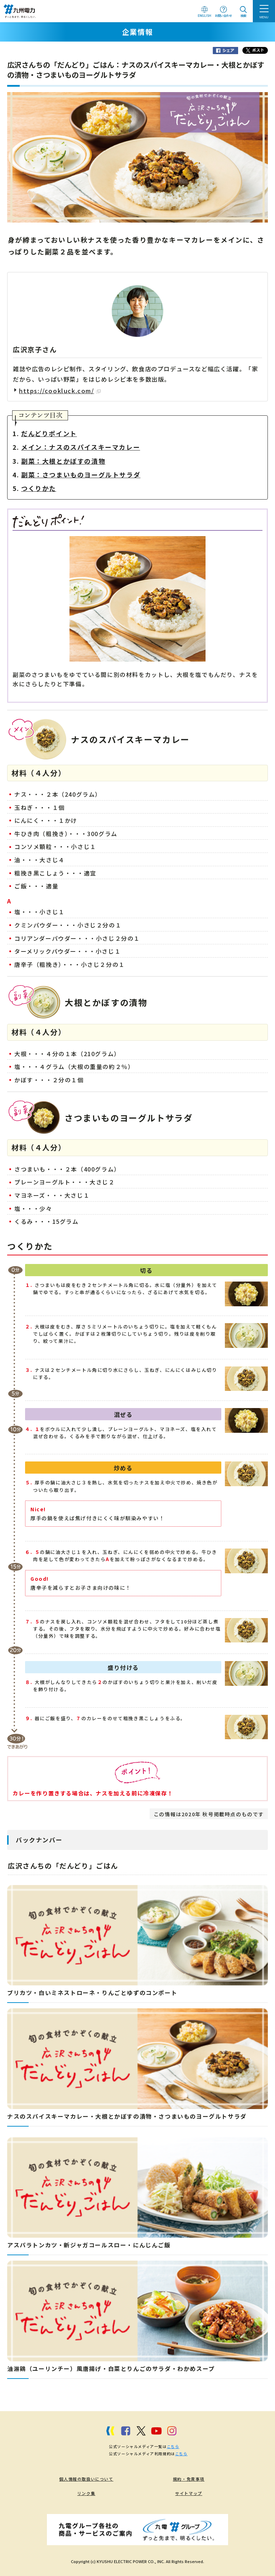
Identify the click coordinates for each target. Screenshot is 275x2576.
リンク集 (86, 2493)
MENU (264, 17)
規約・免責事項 (188, 2479)
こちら (173, 2446)
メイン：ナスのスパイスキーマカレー (80, 447)
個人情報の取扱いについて (86, 2479)
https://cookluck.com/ (60, 390)
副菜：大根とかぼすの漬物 (63, 461)
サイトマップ (188, 2493)
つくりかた (38, 488)
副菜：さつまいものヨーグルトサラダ (80, 474)
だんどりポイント (49, 433)
